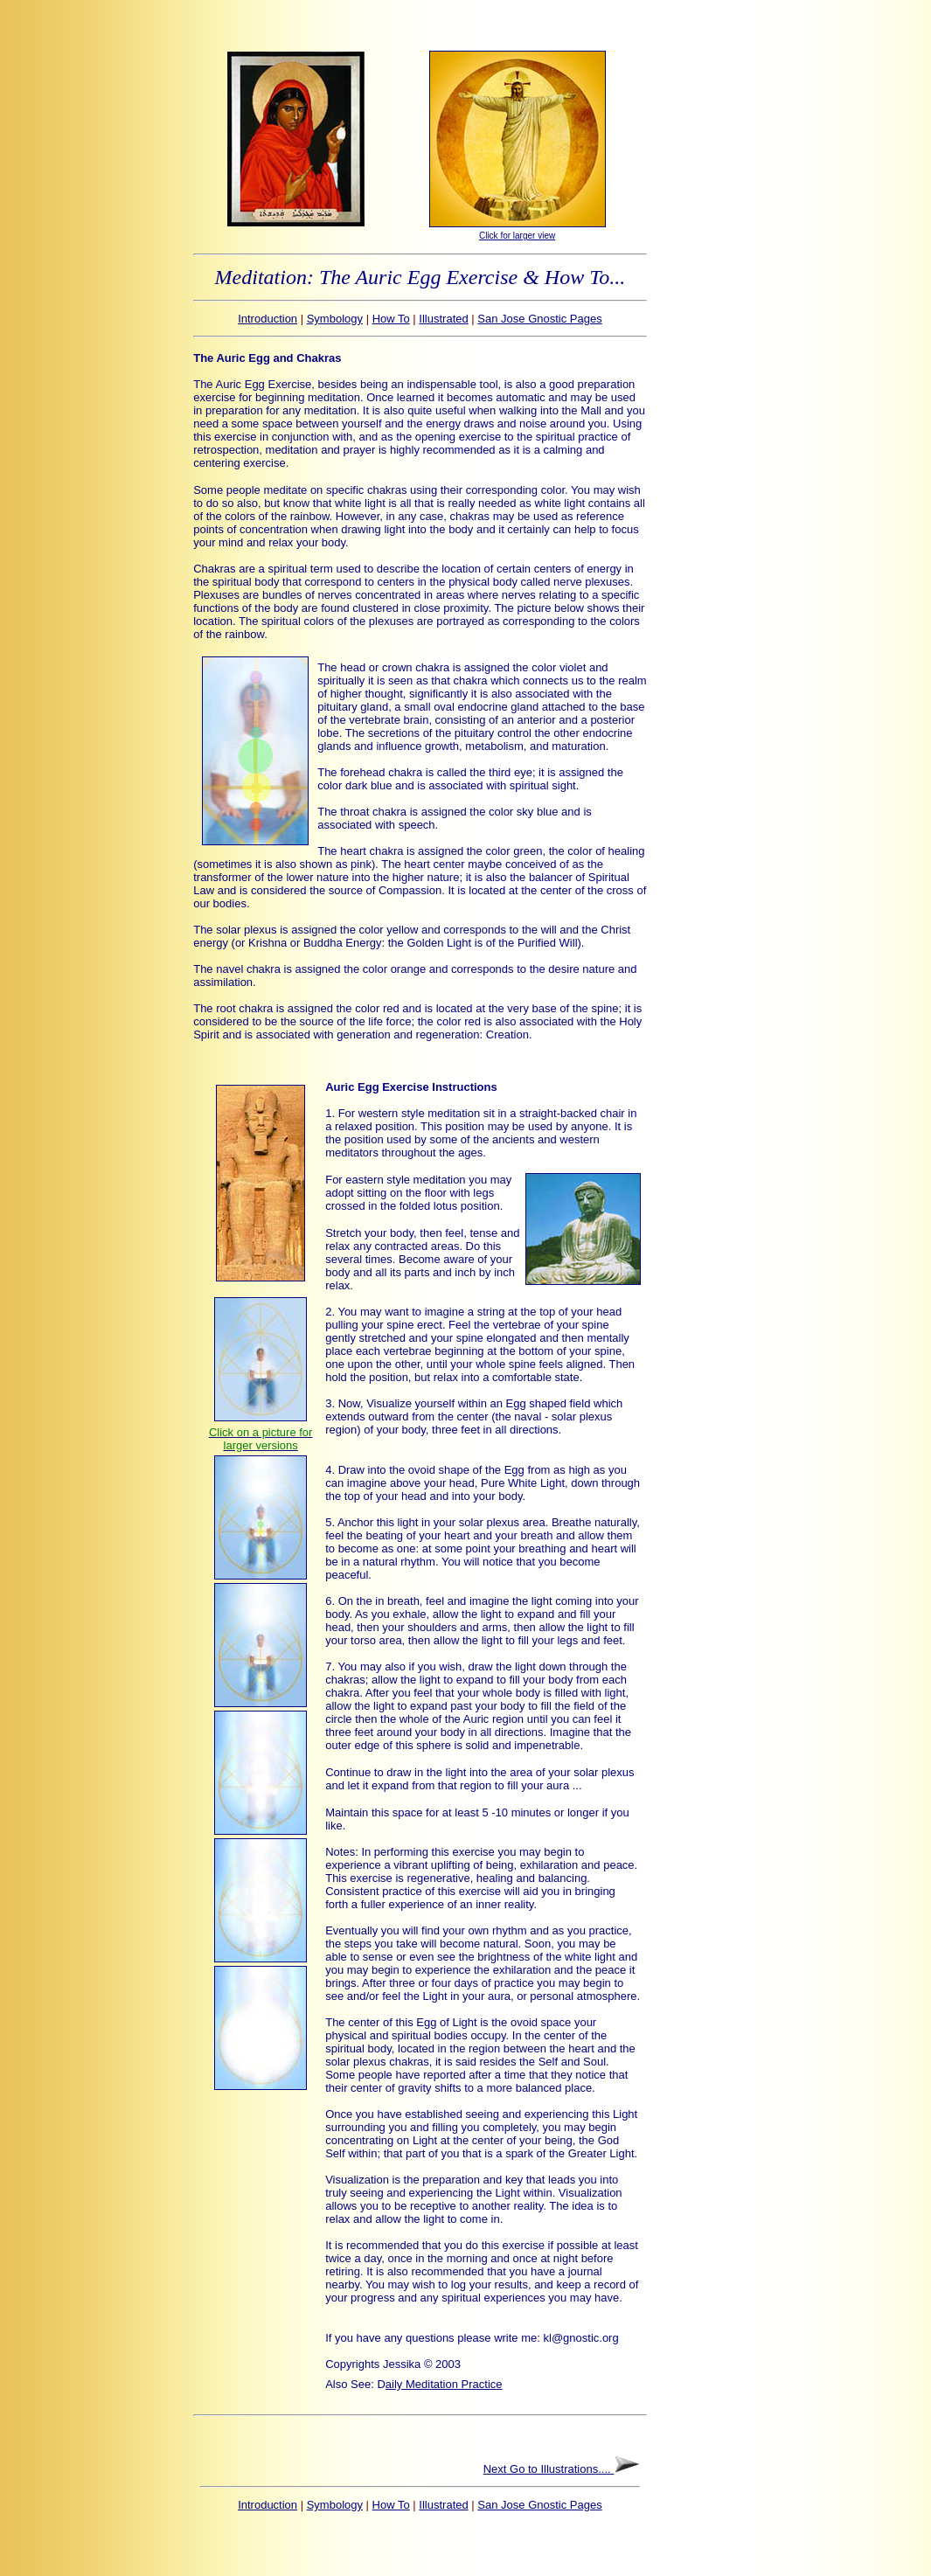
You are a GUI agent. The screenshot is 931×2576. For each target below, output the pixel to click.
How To (391, 318)
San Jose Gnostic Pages (539, 318)
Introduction (267, 318)
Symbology (335, 318)
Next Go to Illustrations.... (549, 2468)
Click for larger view (517, 235)
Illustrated (443, 318)
